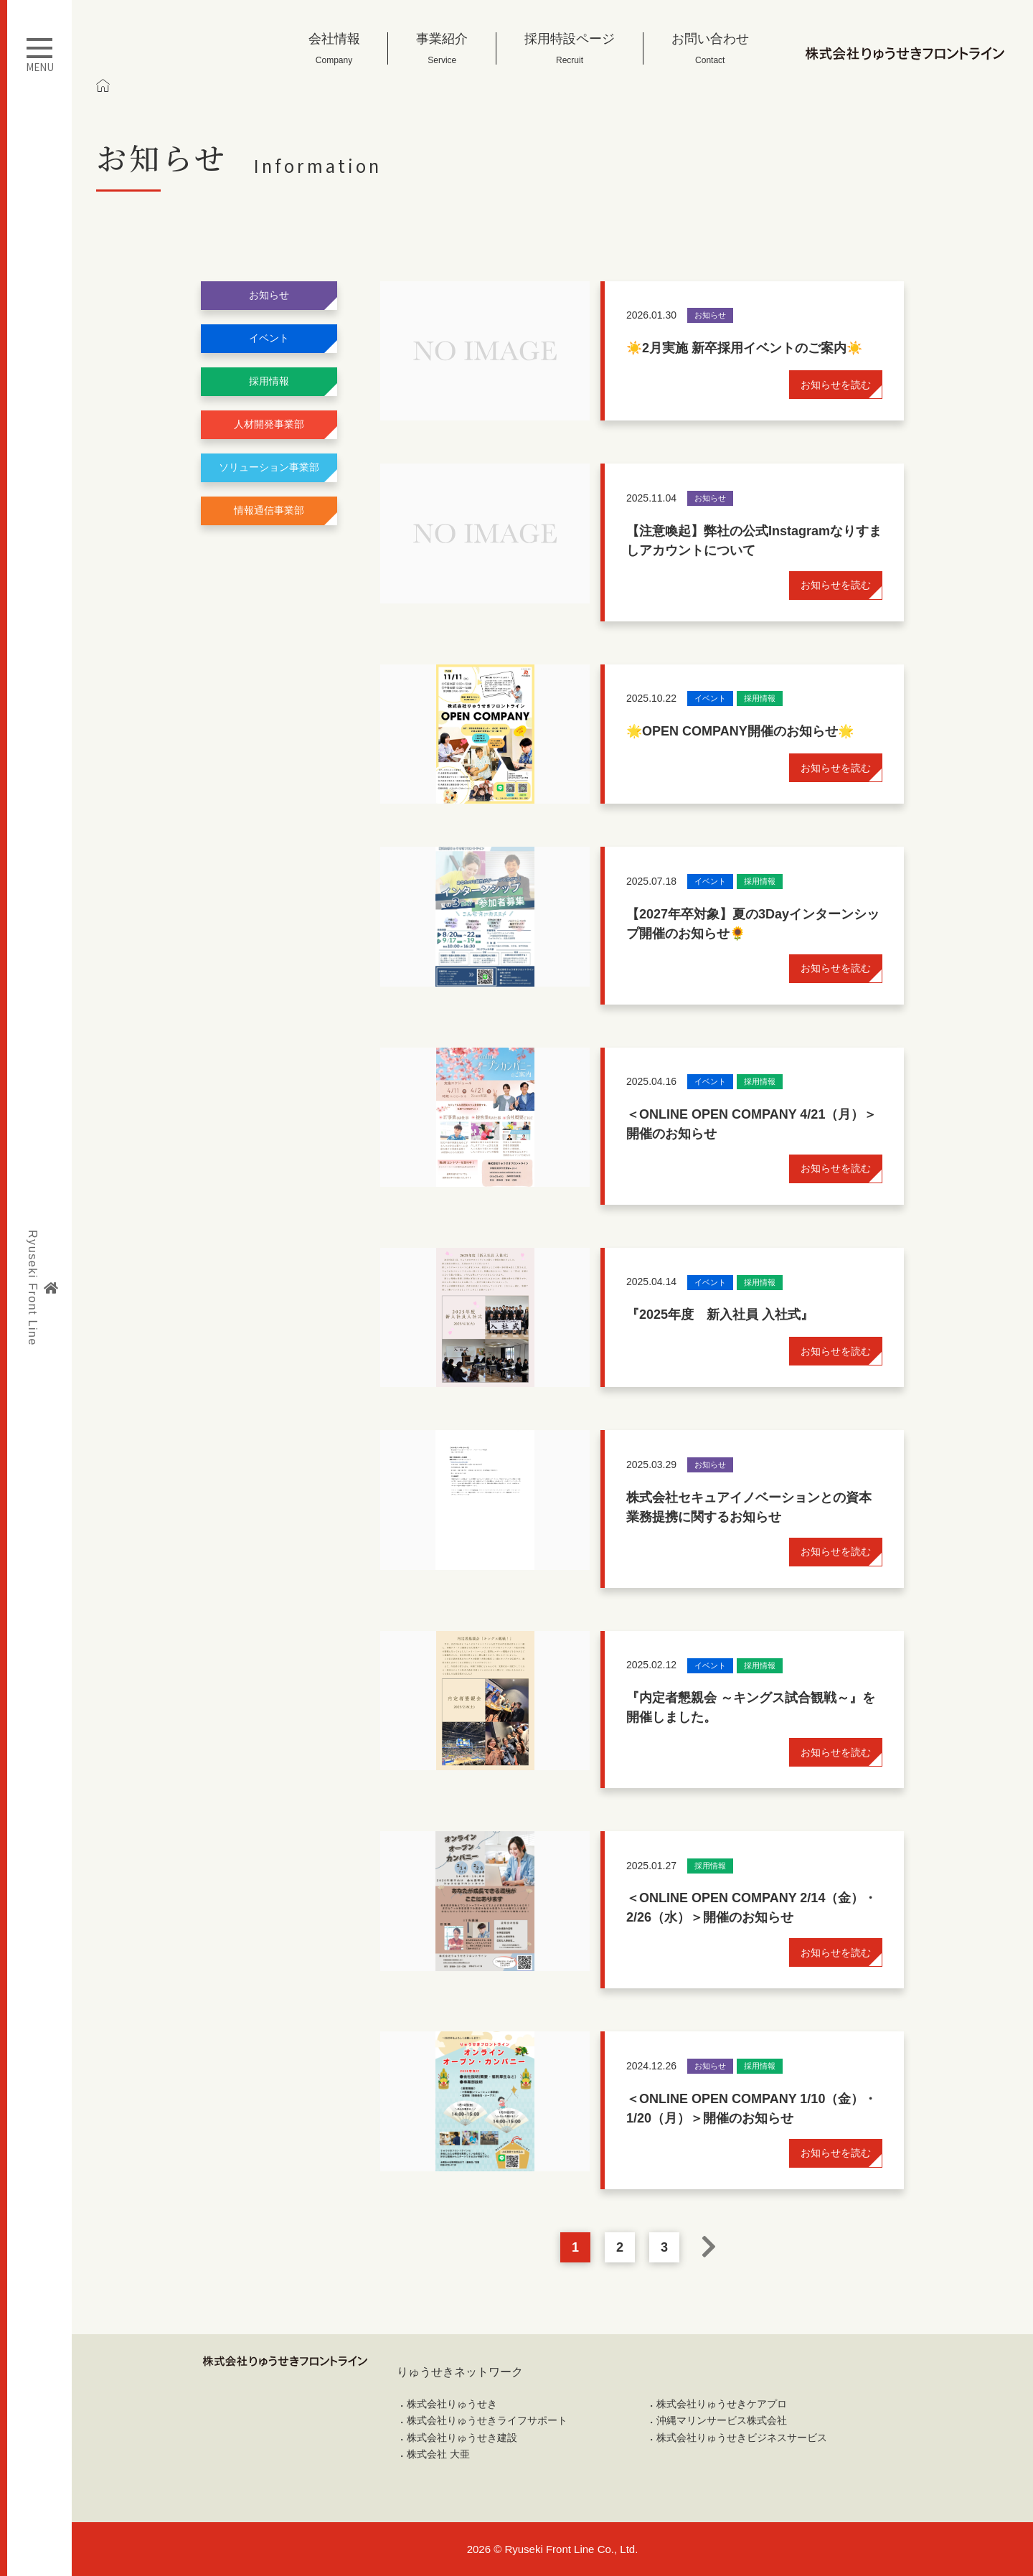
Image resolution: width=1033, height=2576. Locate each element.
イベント (269, 338)
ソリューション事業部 (269, 467)
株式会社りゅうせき (452, 2404)
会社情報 (334, 48)
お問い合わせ (710, 48)
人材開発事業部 (269, 424)
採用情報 (269, 381)
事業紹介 (442, 48)
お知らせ (269, 295)
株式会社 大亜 (438, 2454)
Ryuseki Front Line (42, 1288)
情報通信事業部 (269, 510)
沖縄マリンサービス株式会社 (721, 2420)
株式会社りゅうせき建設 (462, 2437)
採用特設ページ (569, 48)
